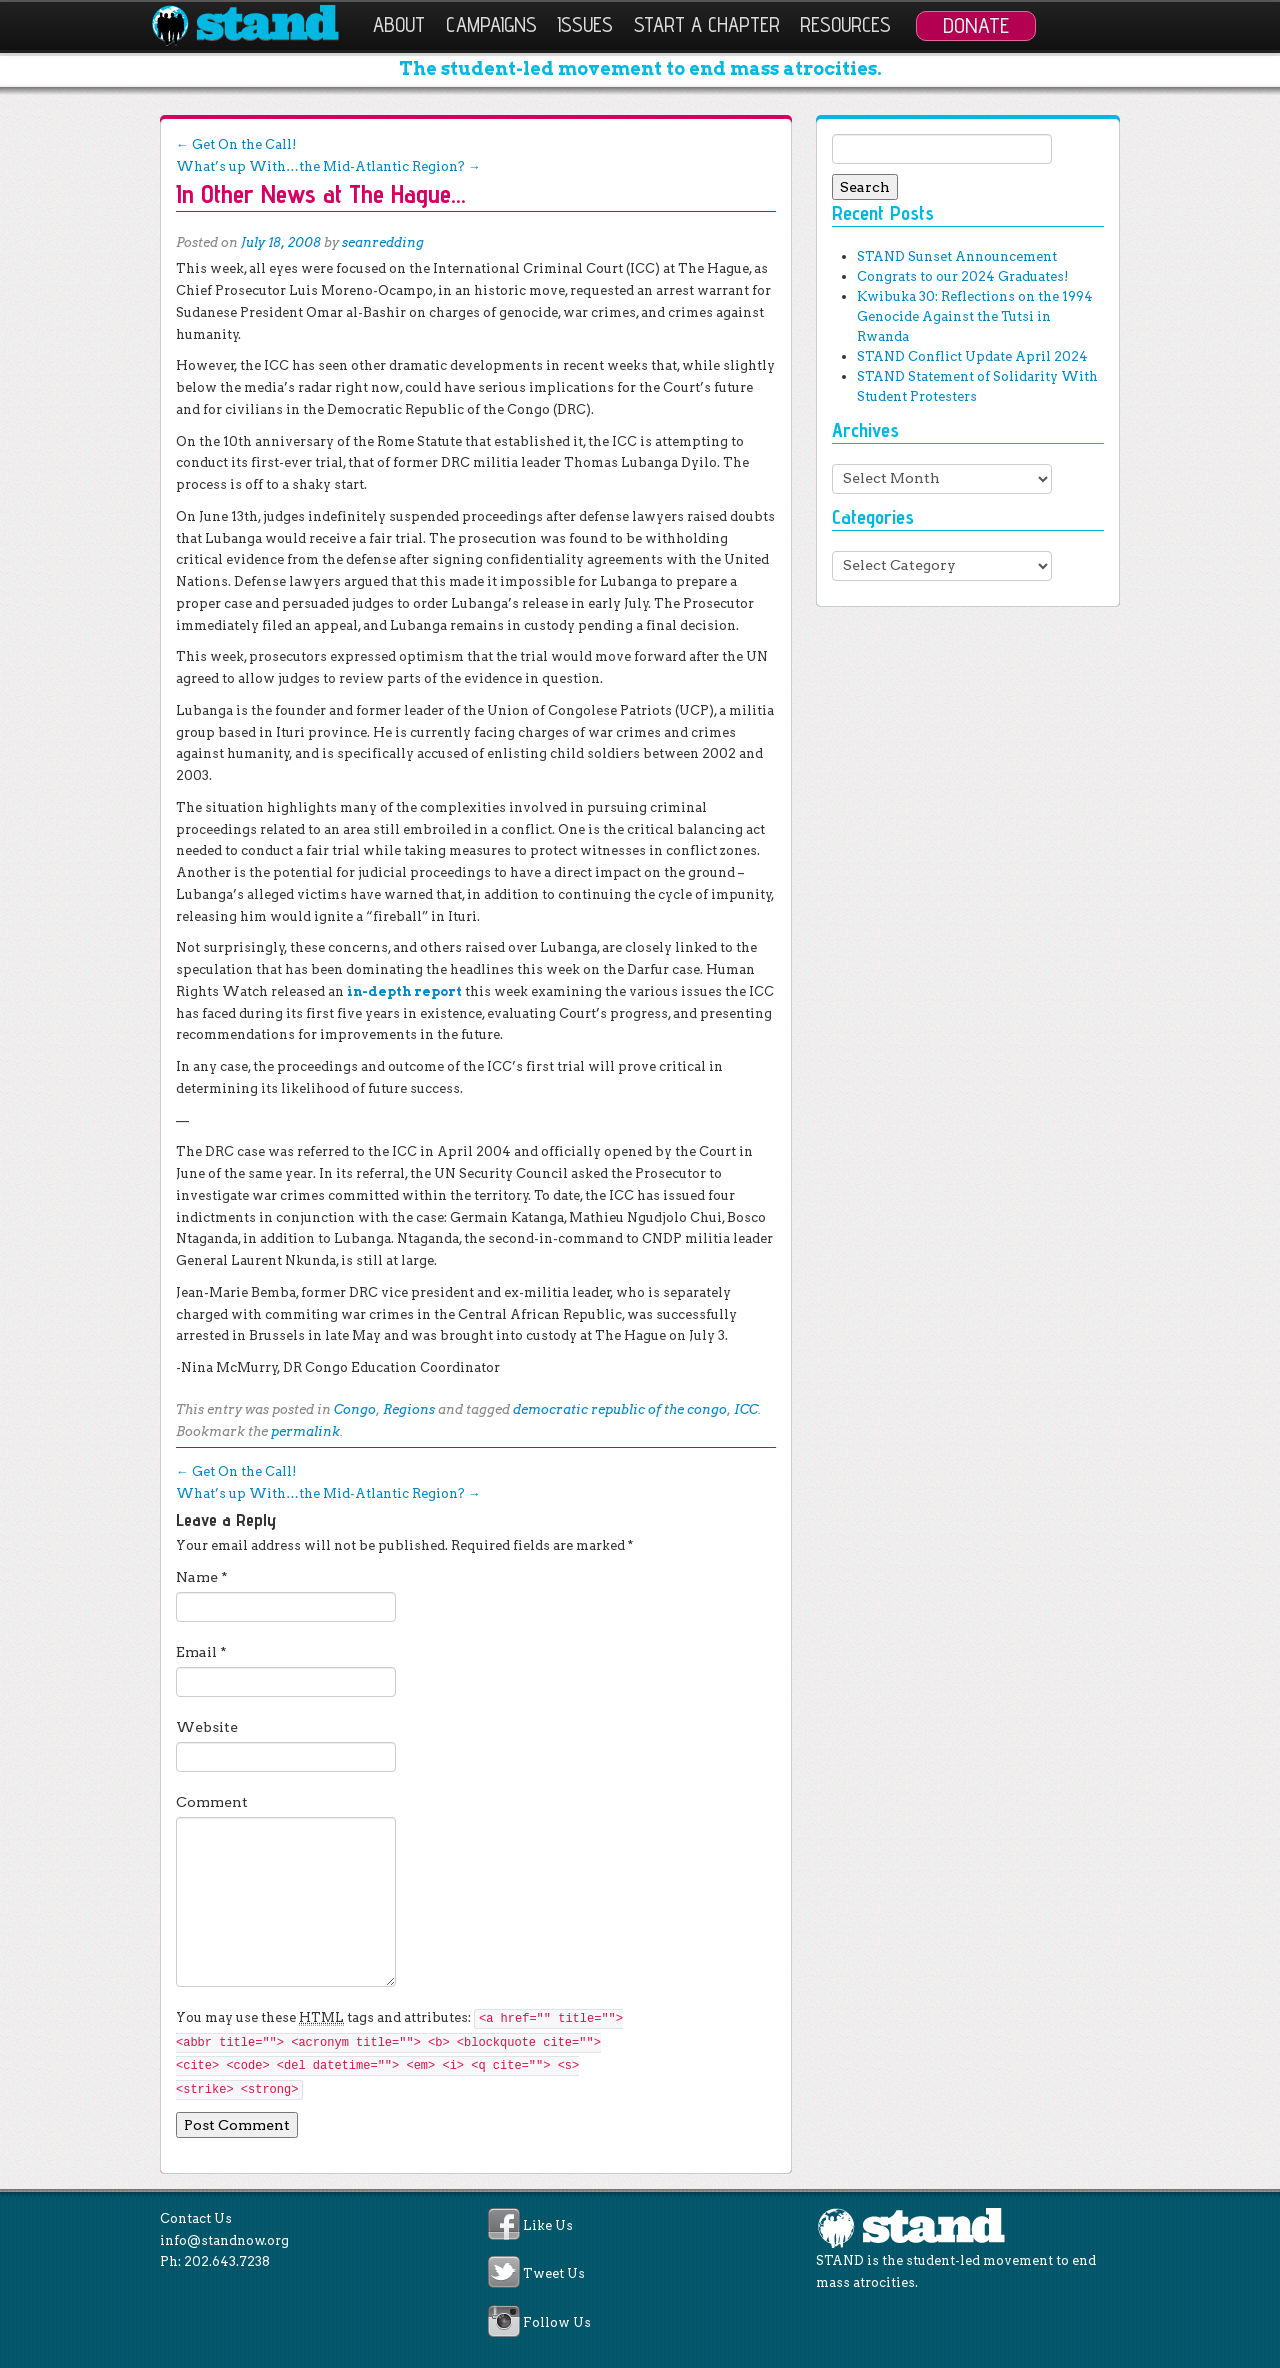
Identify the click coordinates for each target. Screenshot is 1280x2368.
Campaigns (491, 24)
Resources (845, 24)
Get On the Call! (236, 144)
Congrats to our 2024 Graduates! (962, 276)
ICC (746, 1409)
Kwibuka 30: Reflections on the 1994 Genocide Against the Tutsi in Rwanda (975, 316)
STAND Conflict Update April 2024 (972, 356)
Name (202, 1577)
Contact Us (196, 2218)
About (399, 24)
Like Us (548, 2225)
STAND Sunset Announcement (957, 256)
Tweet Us (554, 2274)
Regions (409, 1409)
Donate (976, 25)
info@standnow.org (224, 2240)
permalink (305, 1431)
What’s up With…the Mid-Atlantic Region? (328, 166)
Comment (212, 1802)
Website (207, 1727)
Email (201, 1652)
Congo (355, 1409)
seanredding (383, 242)
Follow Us (557, 2322)
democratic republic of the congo (620, 1409)
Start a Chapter (707, 24)
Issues (585, 24)
